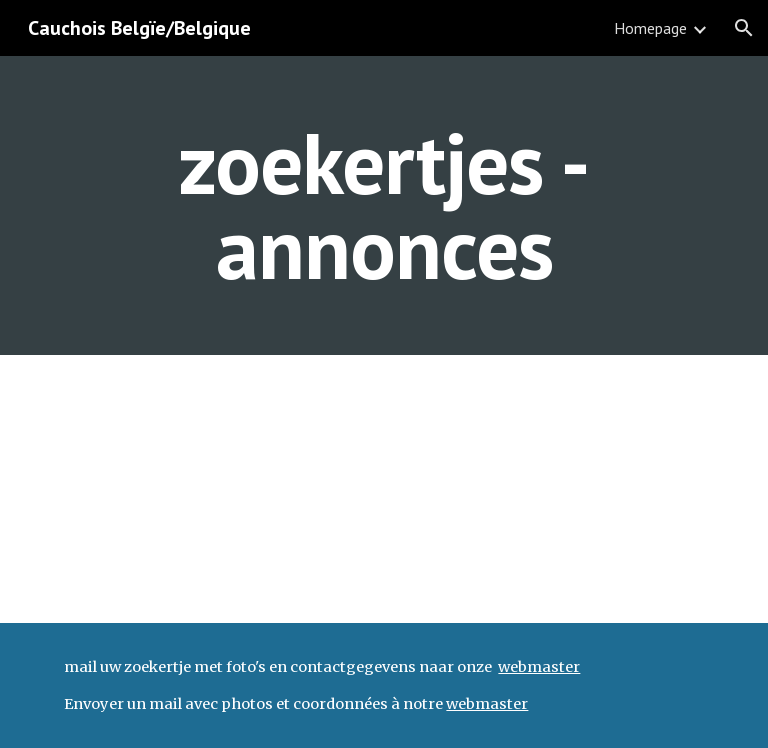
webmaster (539, 667)
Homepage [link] (650, 28)
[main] (383, 205)
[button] (744, 28)
